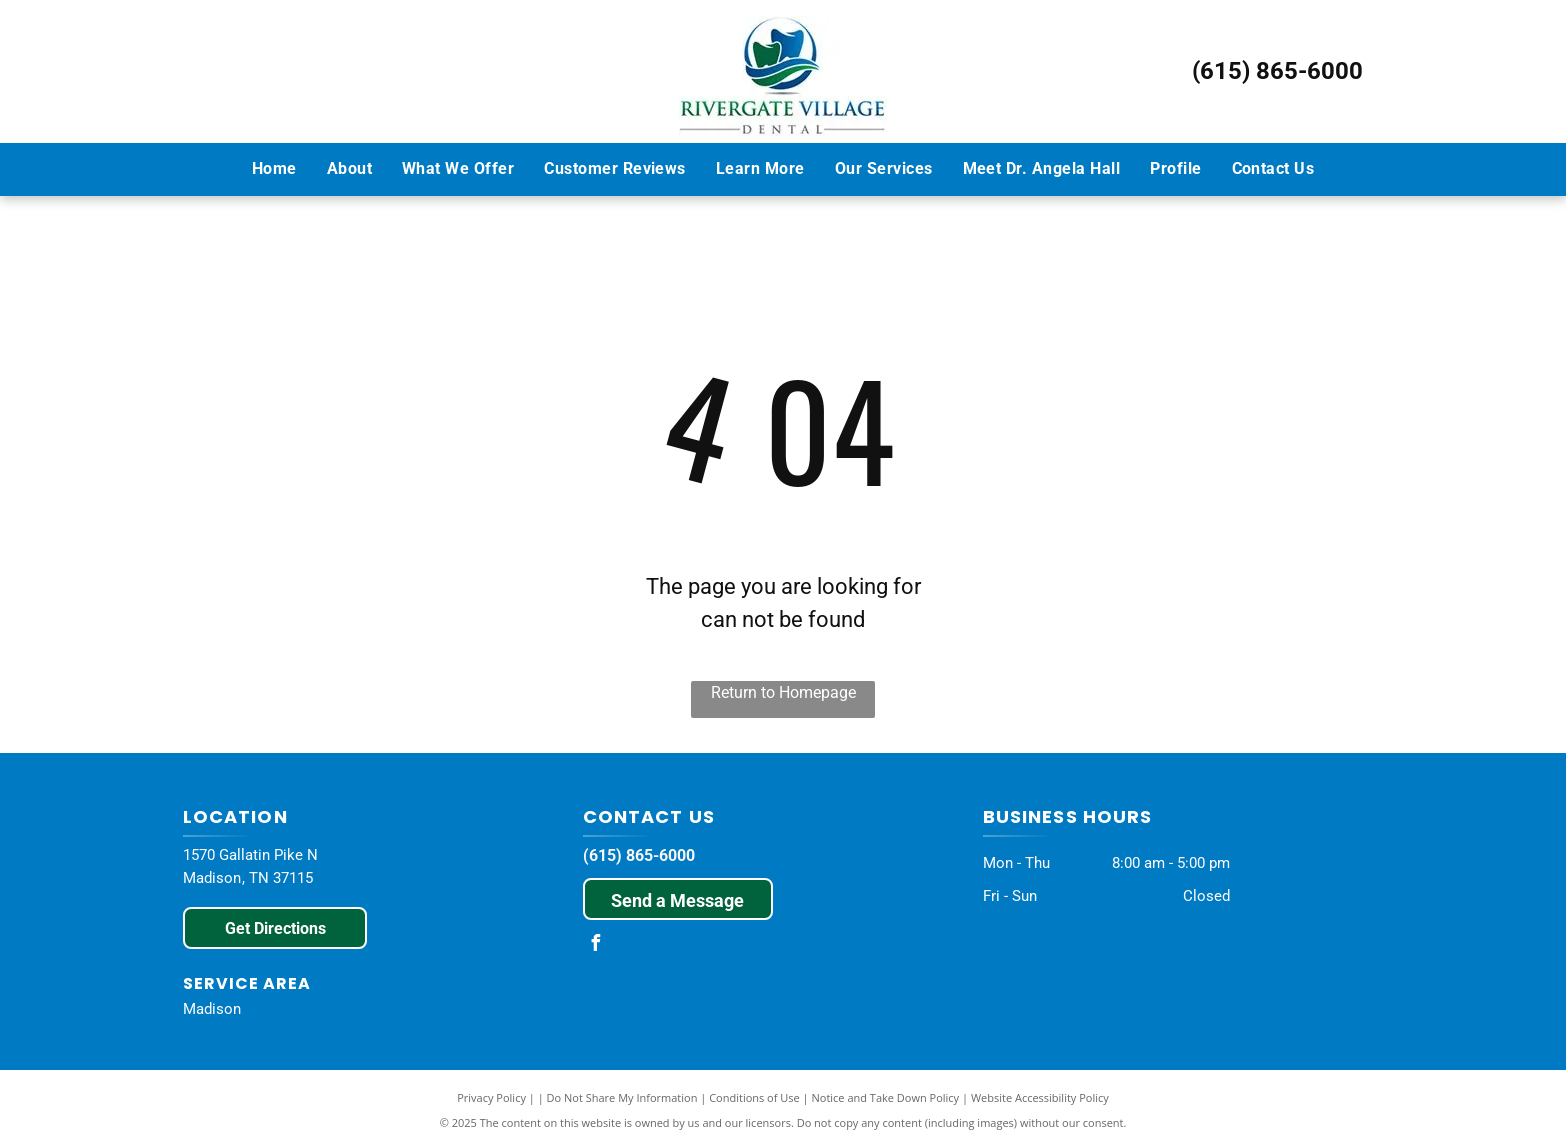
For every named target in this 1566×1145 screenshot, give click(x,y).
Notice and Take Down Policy (886, 1097)
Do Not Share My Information (622, 1097)
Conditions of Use (754, 1097)
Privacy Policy (491, 1097)
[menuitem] (274, 169)
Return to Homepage (783, 692)
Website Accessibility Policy (1040, 1097)
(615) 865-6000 (1277, 71)
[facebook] (596, 945)
